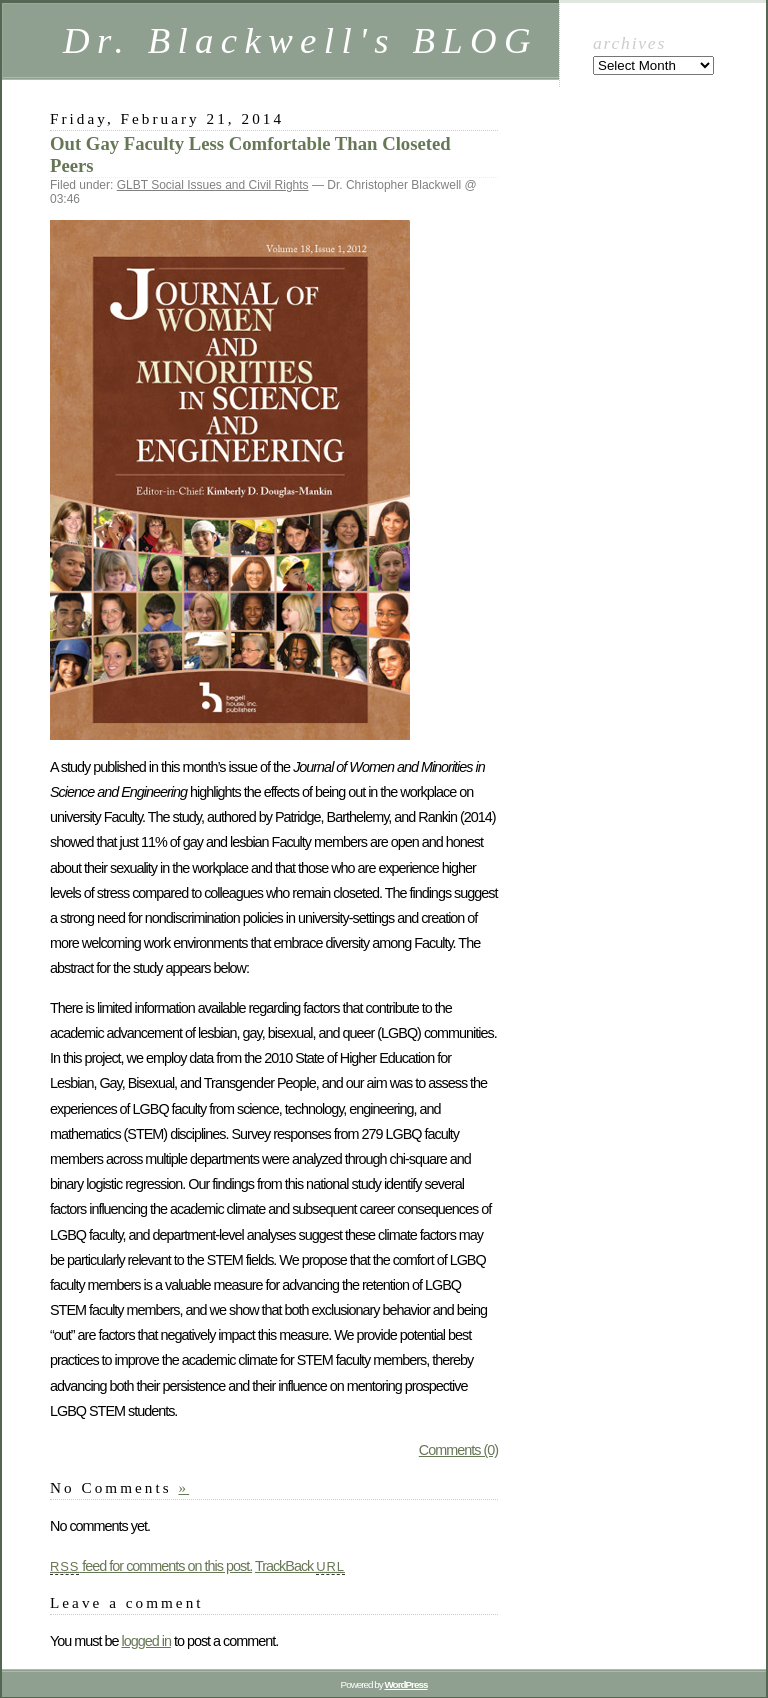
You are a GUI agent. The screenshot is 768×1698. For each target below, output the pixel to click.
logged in (145, 1641)
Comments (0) (458, 1450)
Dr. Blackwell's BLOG (300, 40)
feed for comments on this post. (151, 1566)
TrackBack (300, 1566)
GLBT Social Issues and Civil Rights (213, 185)
